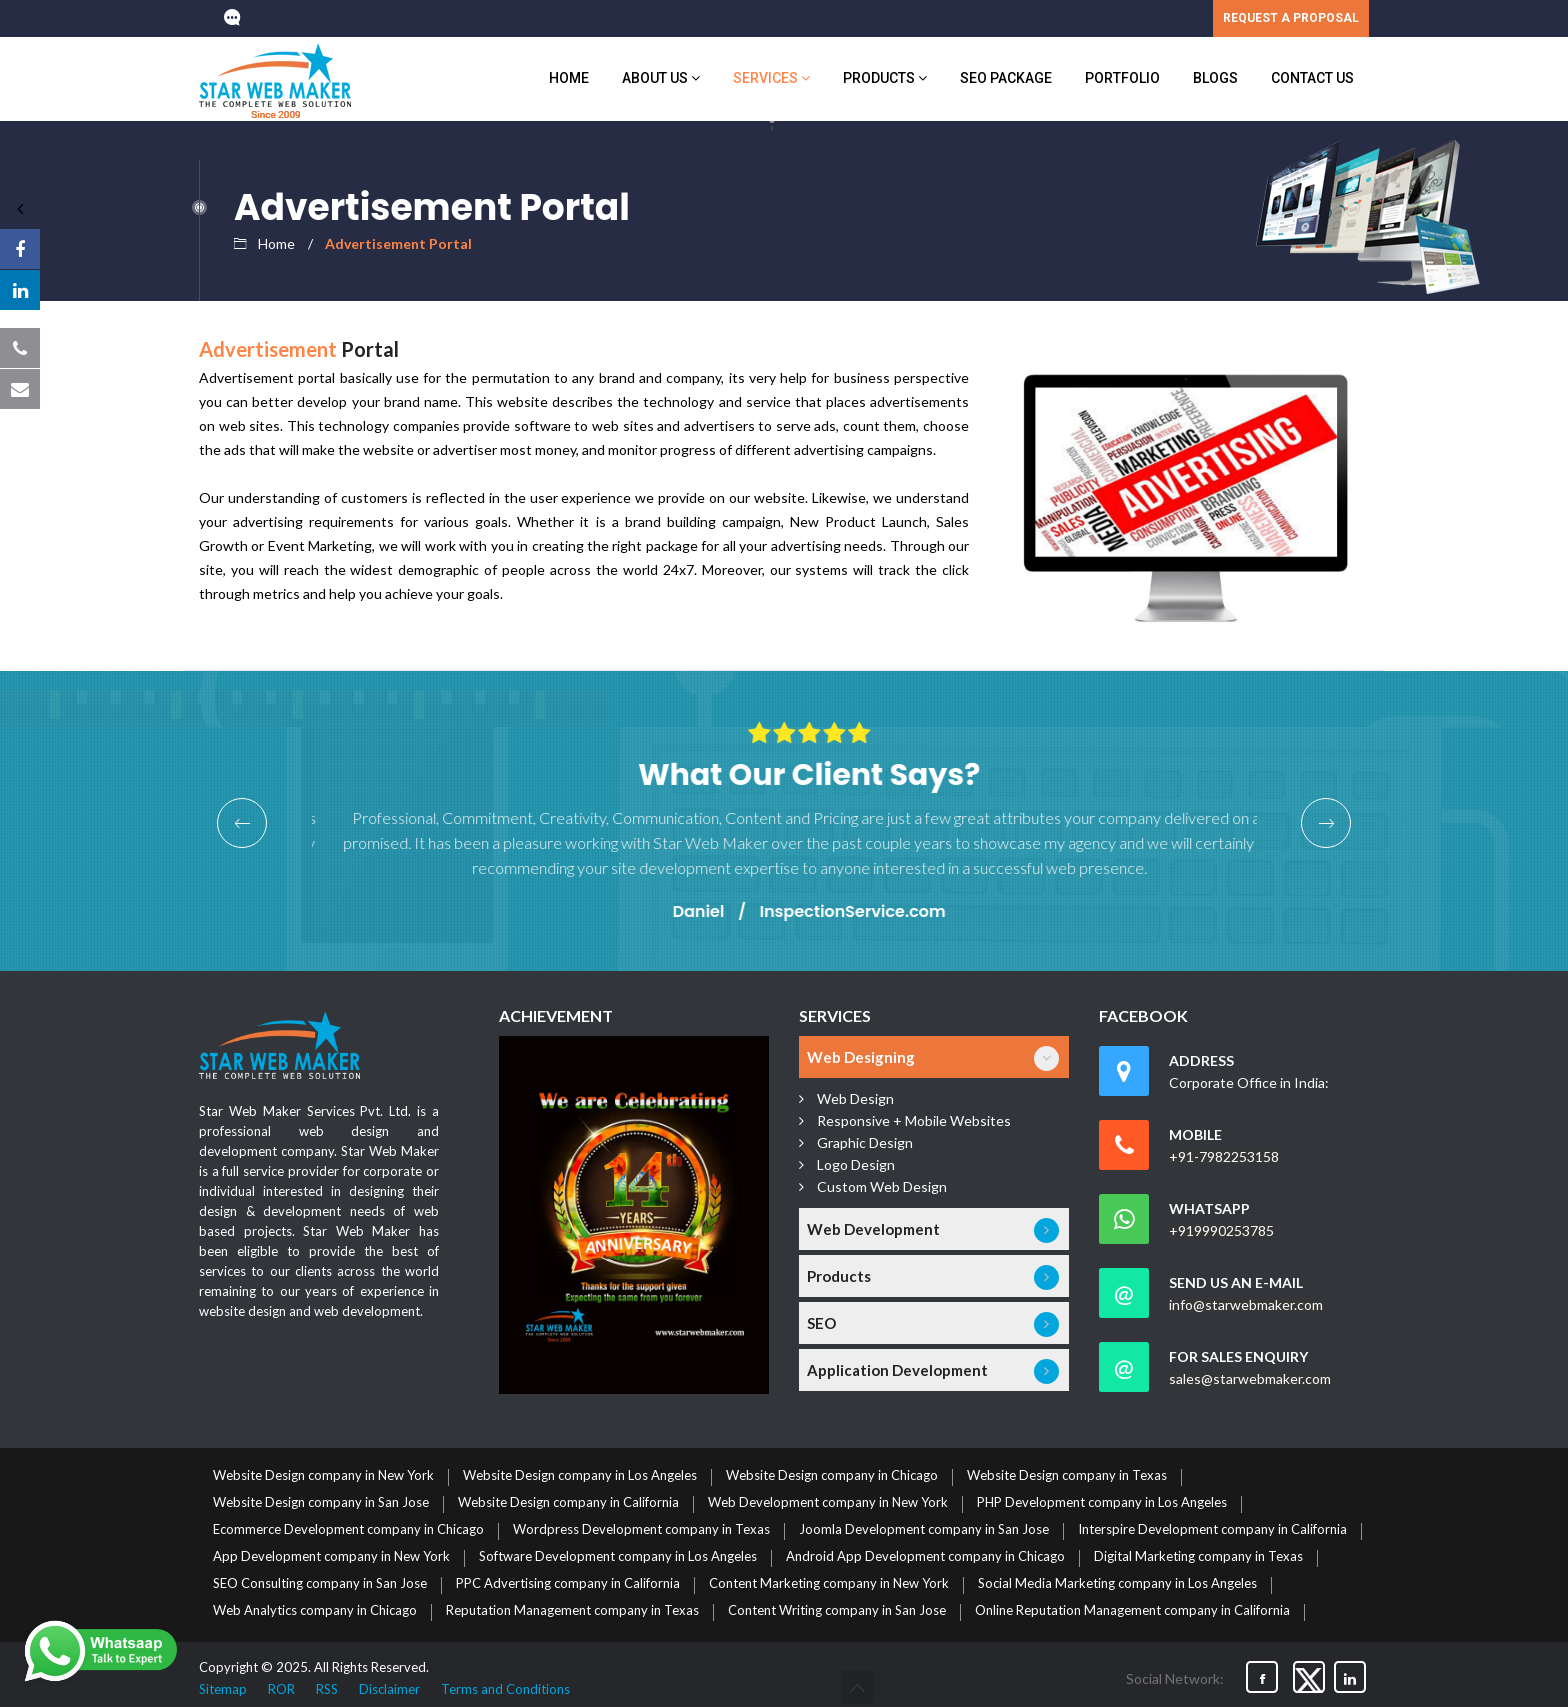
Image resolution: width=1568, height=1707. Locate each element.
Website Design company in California (568, 1503)
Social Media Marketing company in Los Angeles (1117, 1584)
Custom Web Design (882, 1186)
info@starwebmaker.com (1246, 1305)
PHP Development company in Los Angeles (1102, 1503)
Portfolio (1122, 78)
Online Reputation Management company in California (1132, 1611)
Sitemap (223, 1689)
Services (771, 78)
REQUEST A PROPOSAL (1291, 18)
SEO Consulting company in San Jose (320, 1584)
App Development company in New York (331, 1557)
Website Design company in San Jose (321, 1503)
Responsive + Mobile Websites (914, 1120)
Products (885, 78)
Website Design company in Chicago (832, 1476)
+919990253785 (1221, 1231)
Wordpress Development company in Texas (641, 1530)
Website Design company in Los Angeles (580, 1476)
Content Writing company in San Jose (837, 1611)
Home (569, 78)
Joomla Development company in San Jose (924, 1530)
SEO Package (1006, 78)
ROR (281, 1689)
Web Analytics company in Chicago (315, 1611)
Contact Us (1312, 78)
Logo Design (856, 1164)
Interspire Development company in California (1212, 1530)
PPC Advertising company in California (568, 1584)
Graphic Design (865, 1142)
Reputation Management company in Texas (572, 1611)
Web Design (855, 1098)
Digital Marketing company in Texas (1198, 1557)
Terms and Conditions (505, 1689)
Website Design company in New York (323, 1476)
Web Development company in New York (828, 1503)
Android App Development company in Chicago (925, 1557)
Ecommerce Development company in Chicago (348, 1530)
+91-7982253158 (1224, 1157)
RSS (327, 1689)
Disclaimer (389, 1689)
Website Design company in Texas (1067, 1476)
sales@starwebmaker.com (1250, 1379)
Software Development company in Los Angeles (618, 1557)
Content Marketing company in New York (829, 1584)
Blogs (1215, 78)
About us (661, 78)
